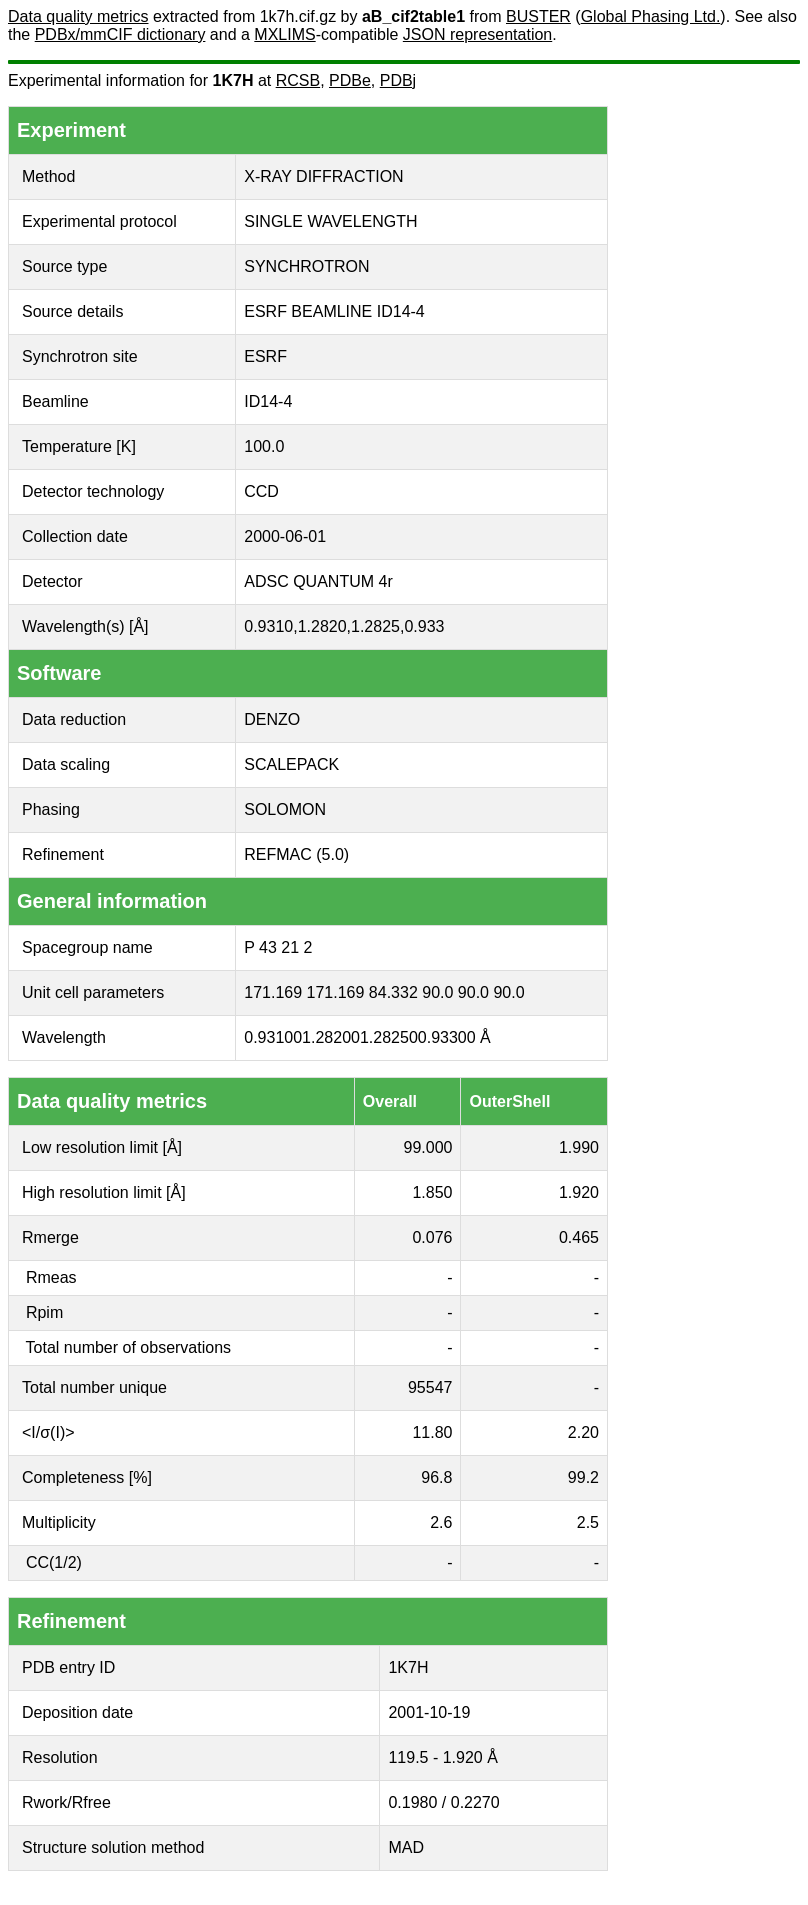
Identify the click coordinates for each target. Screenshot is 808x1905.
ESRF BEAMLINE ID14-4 (334, 311)
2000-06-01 (285, 536)
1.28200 (331, 1037)
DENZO (272, 719)
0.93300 (447, 1037)
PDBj (398, 80)
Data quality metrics (78, 16)
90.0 (437, 992)
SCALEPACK (291, 764)
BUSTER (538, 16)
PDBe (350, 80)
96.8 (436, 1477)
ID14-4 (268, 401)
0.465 (579, 1237)
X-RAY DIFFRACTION (323, 176)
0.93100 (273, 1037)
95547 (430, 1387)
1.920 (579, 1192)
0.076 (432, 1237)
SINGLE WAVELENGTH (330, 221)
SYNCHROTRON (306, 266)
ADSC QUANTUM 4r (318, 581)
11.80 (432, 1432)
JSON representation (477, 34)
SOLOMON (285, 809)
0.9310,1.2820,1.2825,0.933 (344, 626)
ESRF (265, 356)
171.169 (273, 992)
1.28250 (389, 1037)
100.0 (264, 446)
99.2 (583, 1477)
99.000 (428, 1147)
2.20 (583, 1432)
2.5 (588, 1522)
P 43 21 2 (278, 947)
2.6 (441, 1522)
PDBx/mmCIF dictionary (120, 34)
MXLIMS (284, 34)
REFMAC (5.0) (296, 854)
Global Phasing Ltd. (651, 16)
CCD (261, 491)
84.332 (393, 992)
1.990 (579, 1147)
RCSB (298, 80)
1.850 (432, 1192)
